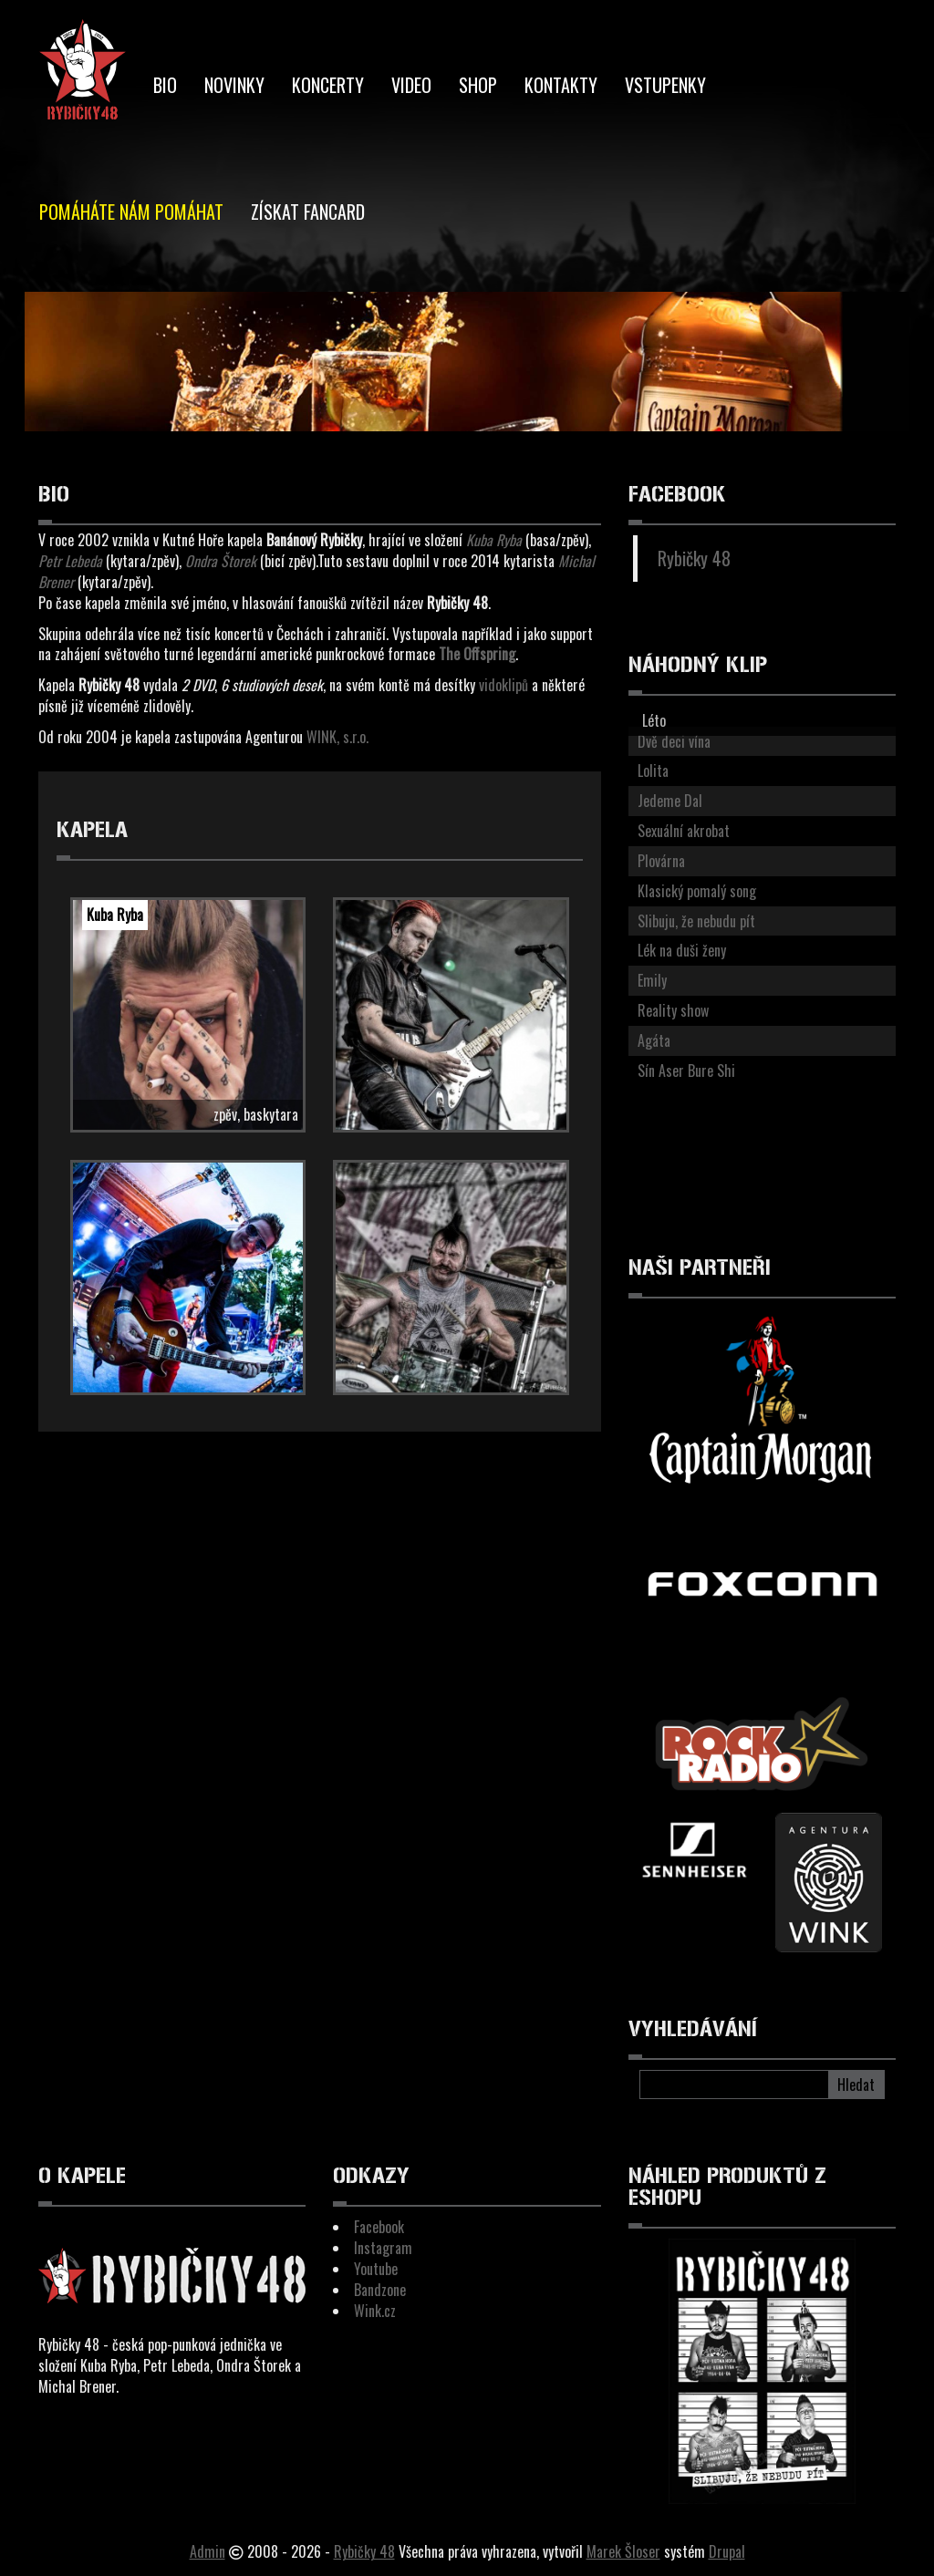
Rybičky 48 (694, 558)
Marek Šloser (623, 2551)
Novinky (234, 84)
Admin (207, 2551)
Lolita (653, 770)
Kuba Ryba (115, 915)
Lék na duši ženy (682, 950)
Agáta (654, 1040)
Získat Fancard (308, 211)
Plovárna (661, 861)
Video (411, 84)
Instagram (383, 2248)
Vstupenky (665, 84)
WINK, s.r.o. (337, 737)
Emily (652, 980)
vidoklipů (503, 685)
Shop (478, 84)
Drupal (727, 2551)
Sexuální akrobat (684, 831)
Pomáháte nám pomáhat (131, 211)
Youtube (376, 2269)
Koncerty (328, 84)
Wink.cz (375, 2311)
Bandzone (380, 2290)
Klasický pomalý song (697, 891)
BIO (165, 84)
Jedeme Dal (670, 801)
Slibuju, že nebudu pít (696, 921)
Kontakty (560, 84)
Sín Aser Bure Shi (686, 1070)
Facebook (379, 2227)
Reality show (673, 1010)
